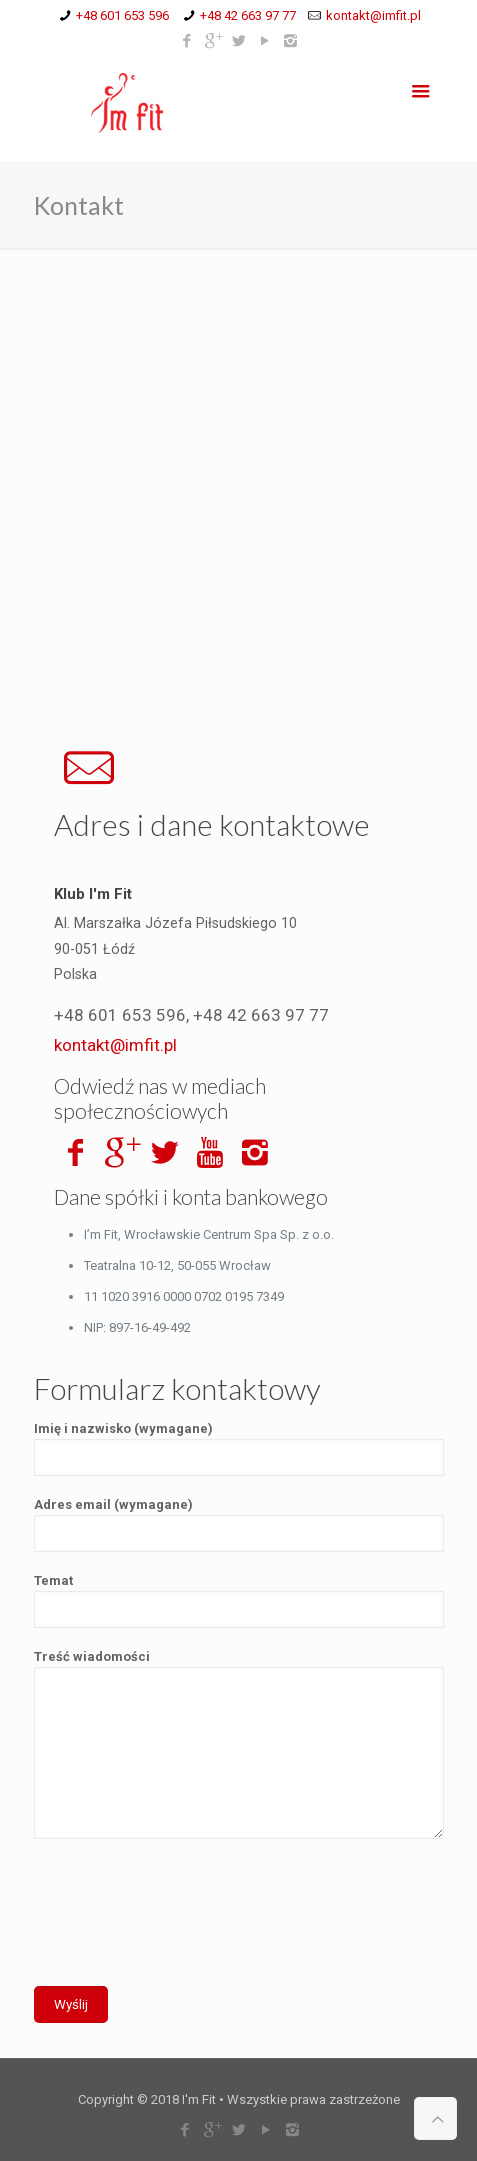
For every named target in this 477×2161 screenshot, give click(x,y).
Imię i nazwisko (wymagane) (239, 1448)
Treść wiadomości (239, 1744)
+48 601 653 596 (122, 15)
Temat (239, 1600)
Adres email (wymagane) (239, 1524)
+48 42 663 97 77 (248, 15)
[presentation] (186, 1925)
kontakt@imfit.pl (373, 15)
